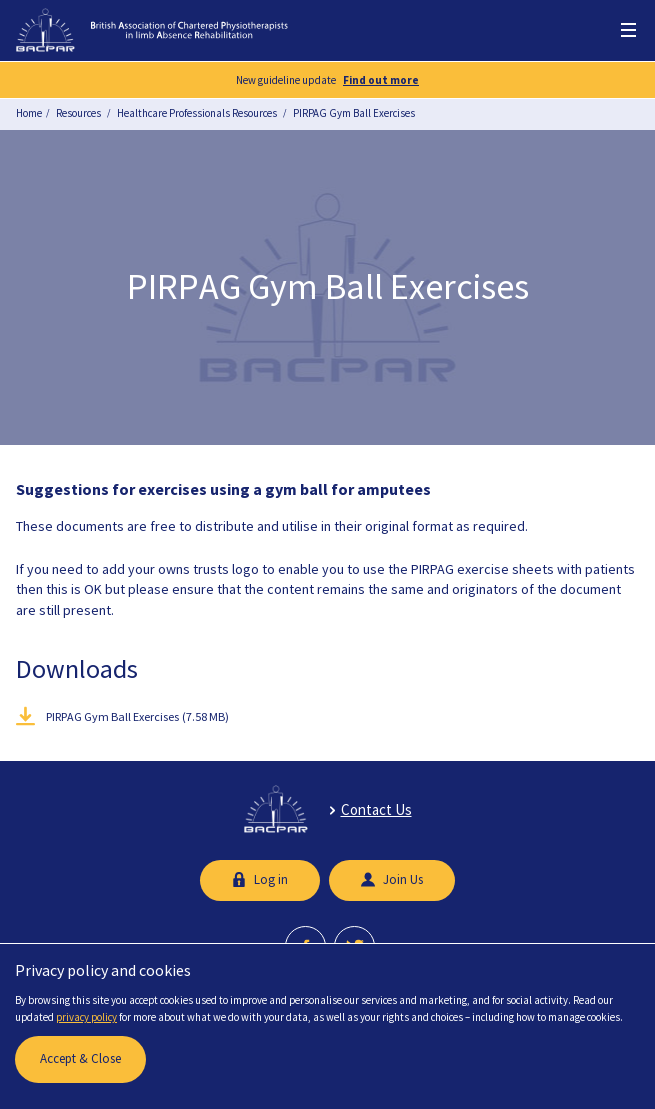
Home (29, 113)
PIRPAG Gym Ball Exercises (354, 113)
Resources (78, 113)
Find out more (381, 80)
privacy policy (86, 1017)
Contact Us (376, 809)
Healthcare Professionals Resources (197, 113)
